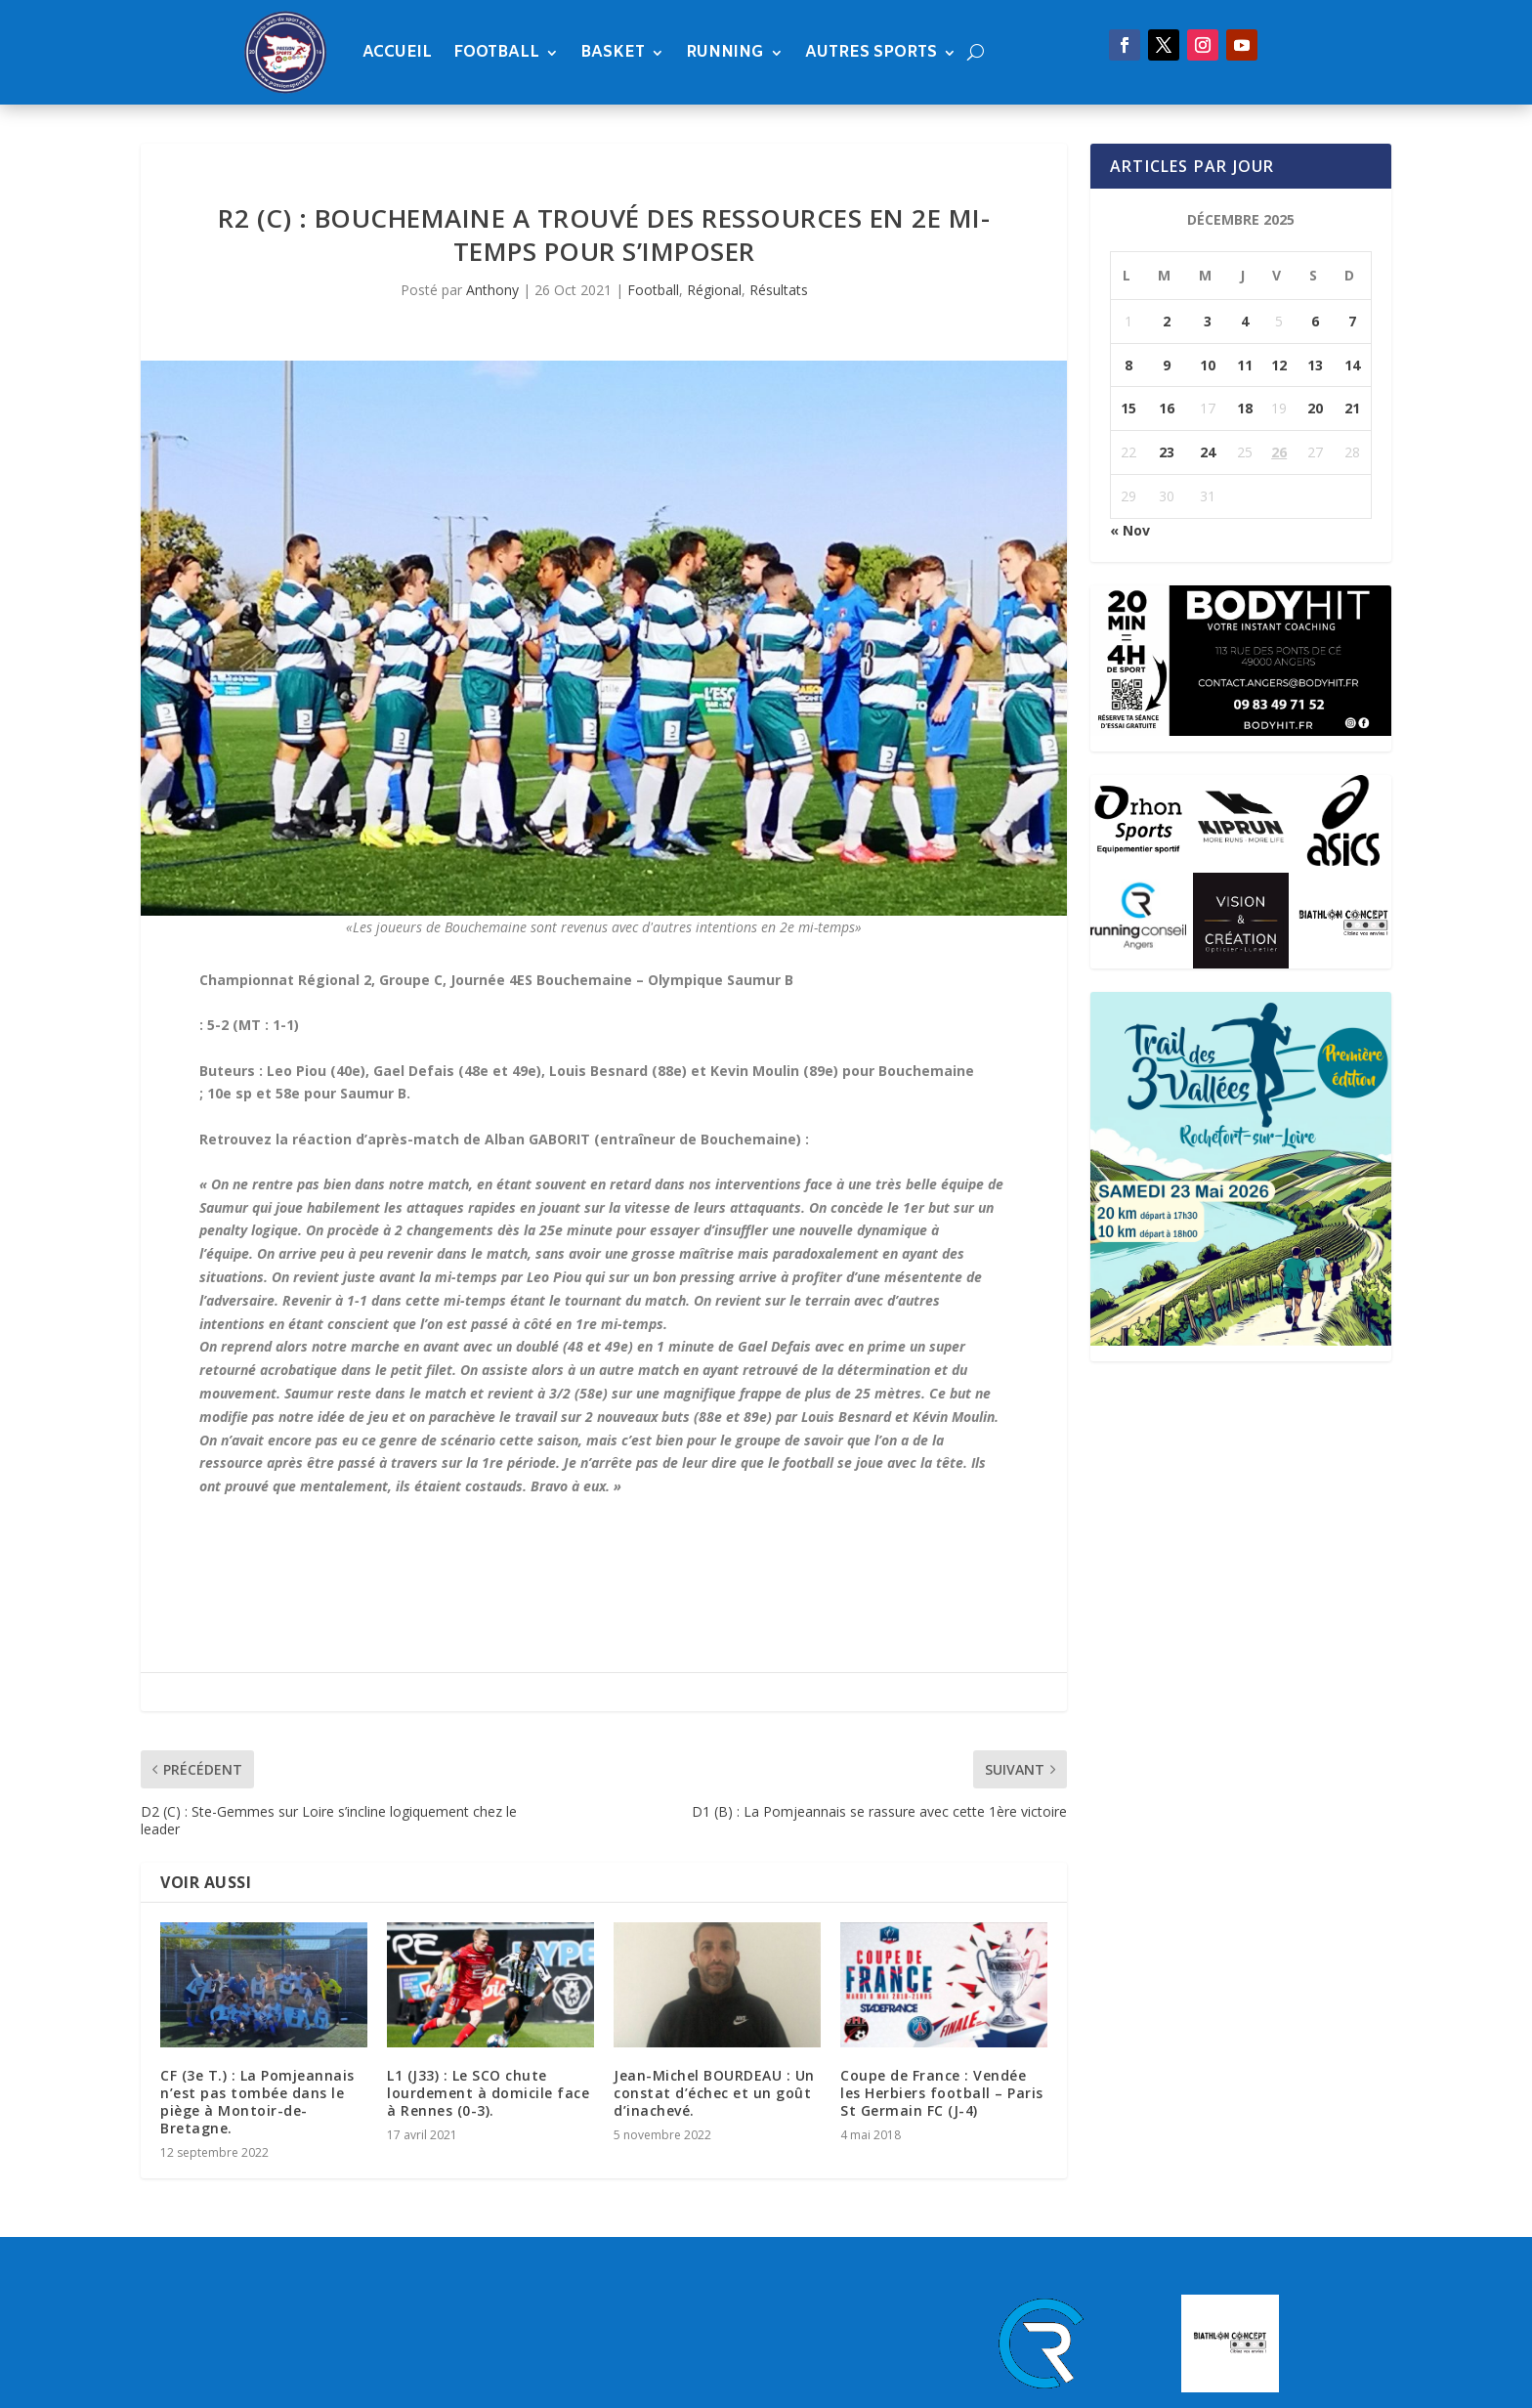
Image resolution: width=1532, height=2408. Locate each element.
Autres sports (871, 52)
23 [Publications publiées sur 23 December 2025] (1166, 452)
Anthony (492, 289)
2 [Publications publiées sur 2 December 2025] (1166, 321)
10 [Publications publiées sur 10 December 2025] (1207, 365)
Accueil (397, 52)
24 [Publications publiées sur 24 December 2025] (1207, 452)
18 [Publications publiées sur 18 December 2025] (1245, 408)
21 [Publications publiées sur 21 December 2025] (1352, 408)
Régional (714, 289)
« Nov (1130, 530)
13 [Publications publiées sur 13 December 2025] (1315, 365)
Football (496, 52)
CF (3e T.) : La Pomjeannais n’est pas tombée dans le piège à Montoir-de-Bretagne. (257, 2102)
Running (725, 52)
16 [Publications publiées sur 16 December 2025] (1166, 408)
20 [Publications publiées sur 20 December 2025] (1315, 408)
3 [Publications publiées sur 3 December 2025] (1208, 321)
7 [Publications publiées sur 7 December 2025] (1352, 321)
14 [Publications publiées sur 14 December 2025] (1352, 365)
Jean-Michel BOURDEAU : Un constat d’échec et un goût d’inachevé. (714, 2093)
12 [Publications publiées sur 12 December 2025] (1279, 365)
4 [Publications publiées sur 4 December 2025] (1245, 321)
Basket (612, 52)
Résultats (778, 289)
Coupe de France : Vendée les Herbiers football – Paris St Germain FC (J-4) (941, 2093)
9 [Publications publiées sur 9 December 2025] (1166, 365)
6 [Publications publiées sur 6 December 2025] (1315, 321)
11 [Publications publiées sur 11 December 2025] (1245, 365)
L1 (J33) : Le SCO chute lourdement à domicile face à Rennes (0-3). (488, 2093)
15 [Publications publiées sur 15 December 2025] (1128, 408)
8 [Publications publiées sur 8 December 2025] (1128, 365)
